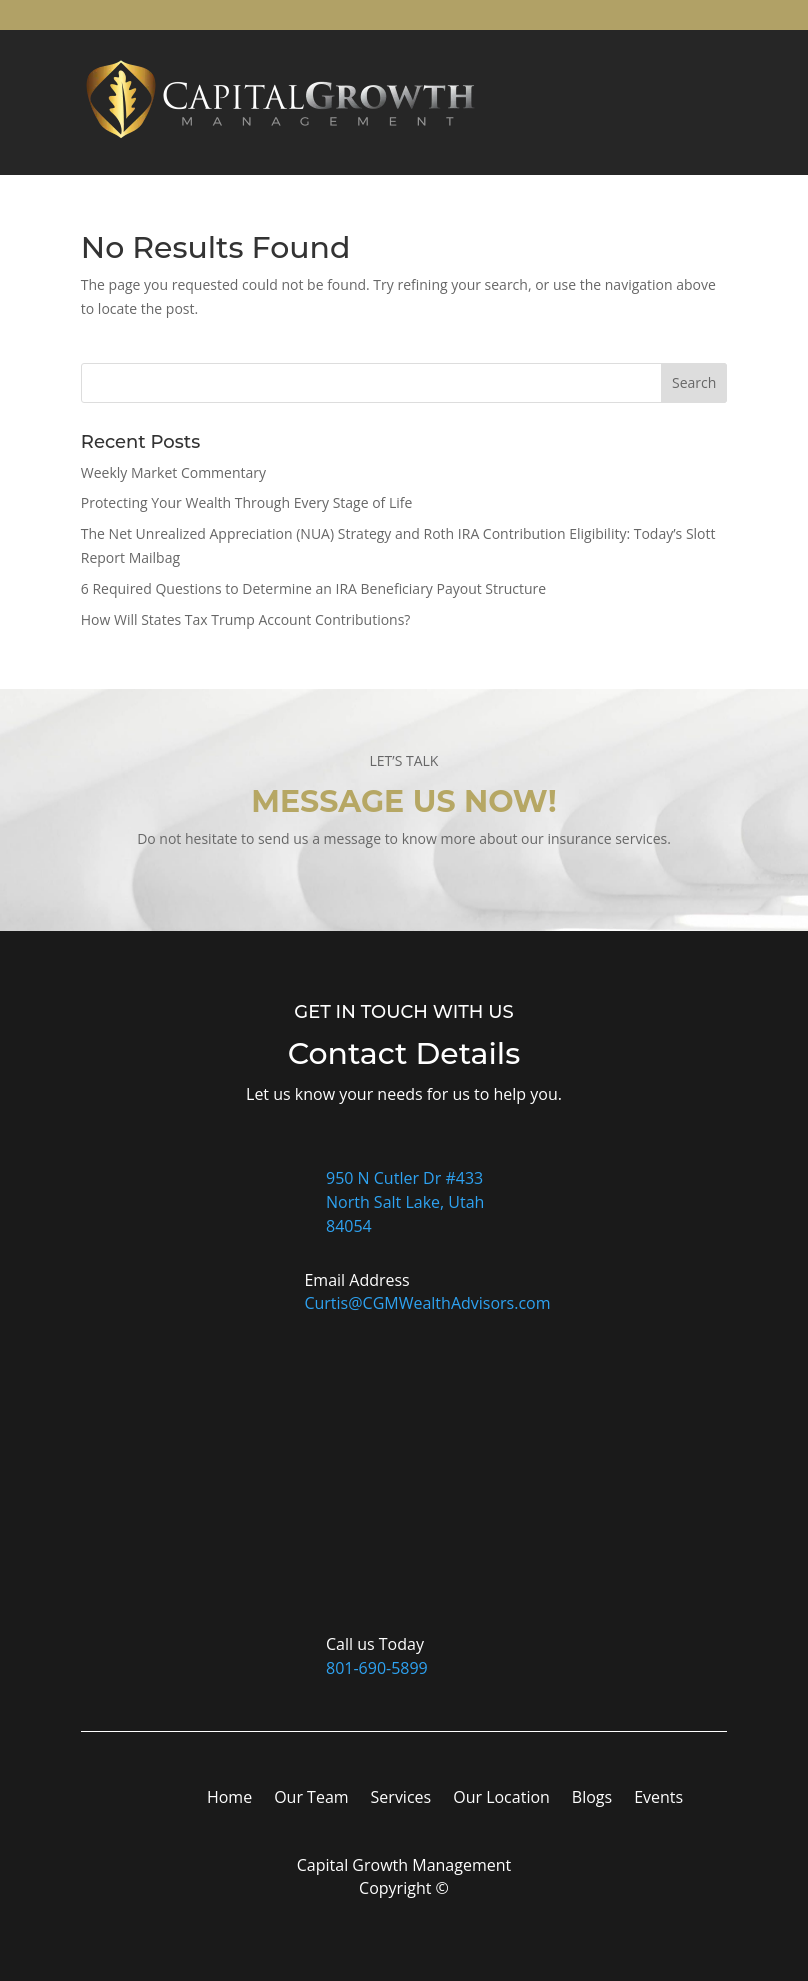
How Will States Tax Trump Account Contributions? (246, 619)
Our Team (311, 1799)
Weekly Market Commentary (173, 472)
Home (229, 1799)
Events (658, 1799)
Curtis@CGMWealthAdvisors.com (427, 1303)
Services (401, 1799)
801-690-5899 (377, 1668)
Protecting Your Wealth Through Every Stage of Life (247, 502)
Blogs (592, 1799)
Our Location (501, 1799)
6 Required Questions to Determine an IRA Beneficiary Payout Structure (313, 588)
